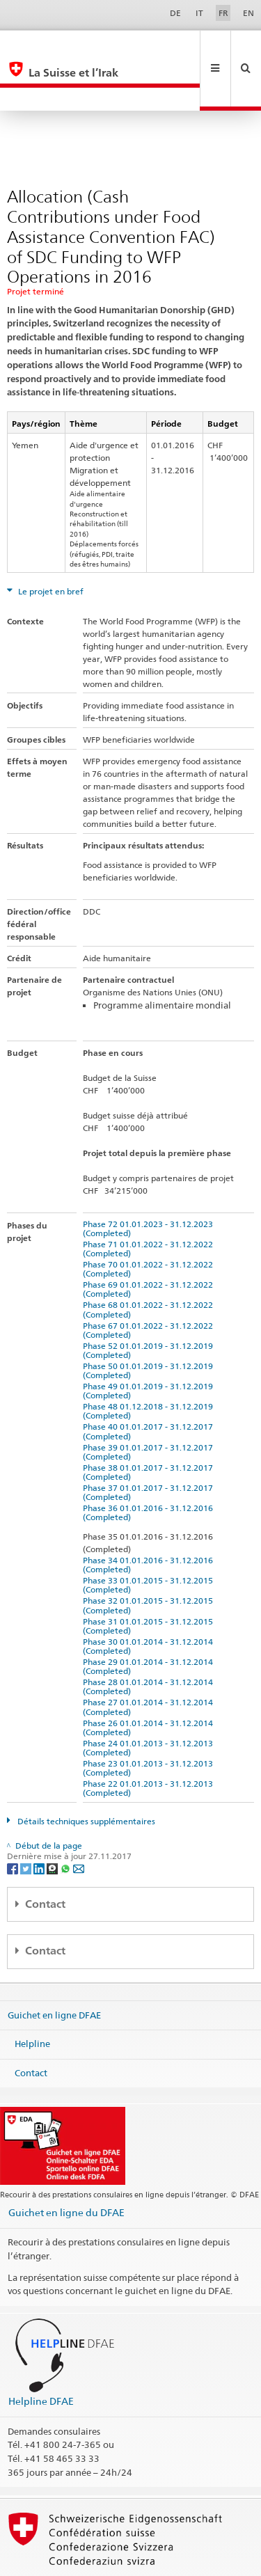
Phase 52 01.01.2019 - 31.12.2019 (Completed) (150, 1304)
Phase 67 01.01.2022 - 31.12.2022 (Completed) (150, 1283)
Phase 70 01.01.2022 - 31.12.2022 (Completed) (150, 1222)
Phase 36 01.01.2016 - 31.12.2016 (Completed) (150, 1466)
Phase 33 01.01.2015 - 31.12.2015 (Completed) (150, 1538)
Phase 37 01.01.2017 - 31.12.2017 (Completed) (150, 1446)
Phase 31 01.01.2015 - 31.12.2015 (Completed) (150, 1579)
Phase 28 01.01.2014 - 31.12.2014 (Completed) (150, 1640)
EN (248, 13)
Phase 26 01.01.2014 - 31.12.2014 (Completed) (150, 1681)
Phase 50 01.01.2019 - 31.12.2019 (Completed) (150, 1324)
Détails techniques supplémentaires (85, 1774)
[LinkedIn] (40, 1821)
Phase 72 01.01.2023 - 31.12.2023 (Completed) (150, 1182)
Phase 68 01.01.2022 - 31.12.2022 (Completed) (150, 1263)
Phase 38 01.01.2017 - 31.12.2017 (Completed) (150, 1425)
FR (223, 13)
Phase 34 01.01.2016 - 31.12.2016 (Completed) (150, 1518)
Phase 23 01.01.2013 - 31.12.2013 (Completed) (150, 1721)
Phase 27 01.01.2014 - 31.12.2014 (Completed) (150, 1660)
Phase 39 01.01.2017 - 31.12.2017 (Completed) (150, 1405)
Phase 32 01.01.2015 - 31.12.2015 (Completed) (150, 1558)
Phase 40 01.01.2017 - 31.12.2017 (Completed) (150, 1384)
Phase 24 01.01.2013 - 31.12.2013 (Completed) (150, 1701)
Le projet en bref (50, 544)
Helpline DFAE (41, 2354)
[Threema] (53, 1821)
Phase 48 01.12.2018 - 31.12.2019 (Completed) (150, 1364)
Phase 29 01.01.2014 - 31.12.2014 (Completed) (150, 1620)
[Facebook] (13, 1821)
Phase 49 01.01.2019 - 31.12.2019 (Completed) (150, 1344)
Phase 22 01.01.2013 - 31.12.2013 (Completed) (150, 1741)
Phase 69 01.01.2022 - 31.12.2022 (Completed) (150, 1242)
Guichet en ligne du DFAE (66, 2166)
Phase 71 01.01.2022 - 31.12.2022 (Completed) (150, 1202)
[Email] (78, 1821)
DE (175, 13)
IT (199, 13)
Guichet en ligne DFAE (54, 1967)
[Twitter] (26, 1821)
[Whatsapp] (66, 1821)
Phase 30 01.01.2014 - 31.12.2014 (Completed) (150, 1599)
